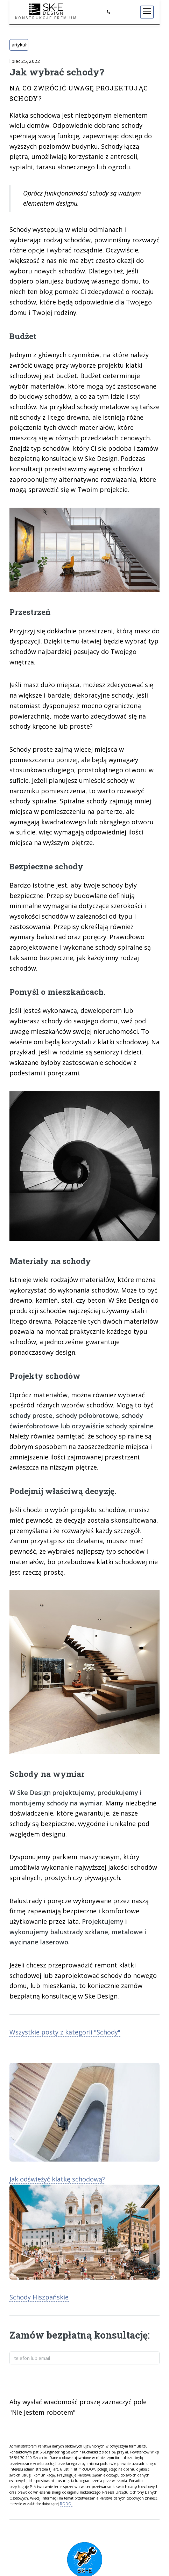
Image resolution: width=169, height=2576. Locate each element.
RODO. (66, 2503)
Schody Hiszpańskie (39, 2297)
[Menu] (147, 12)
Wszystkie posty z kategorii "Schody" (64, 2032)
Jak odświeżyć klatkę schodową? (57, 2179)
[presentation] (62, 2381)
